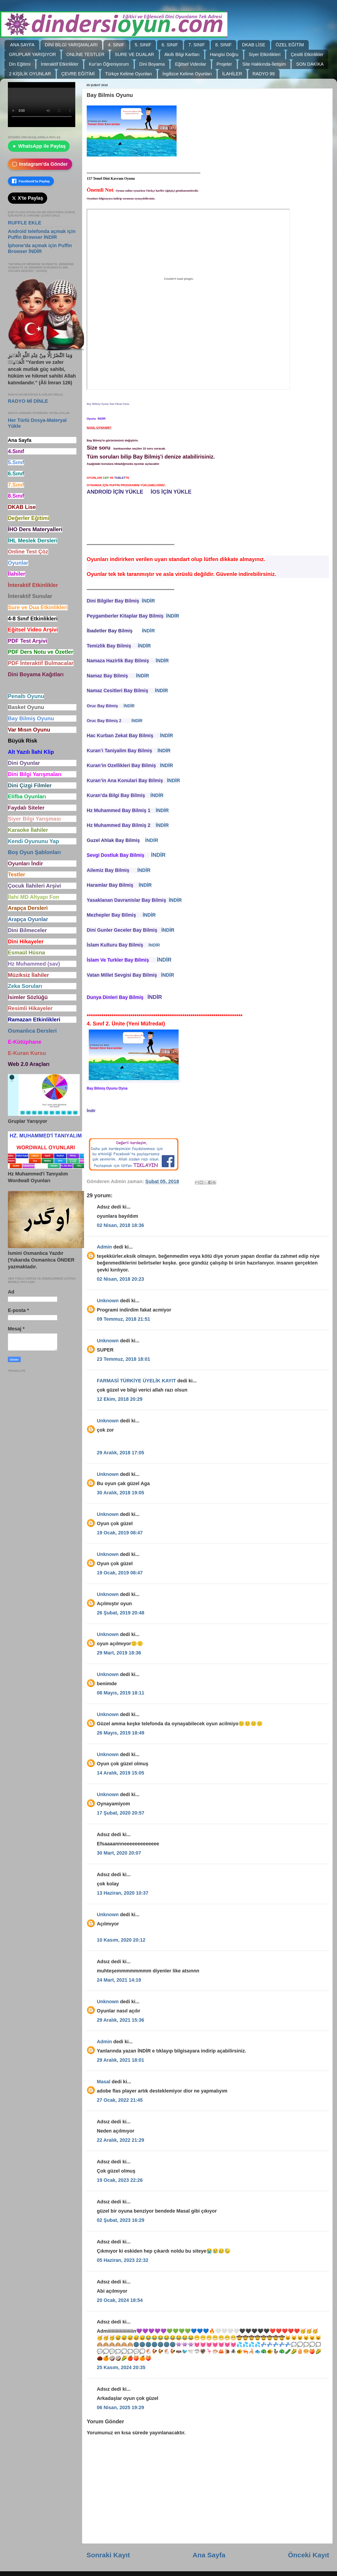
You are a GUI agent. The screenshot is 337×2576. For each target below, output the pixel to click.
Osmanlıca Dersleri (32, 1031)
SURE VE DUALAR (134, 54)
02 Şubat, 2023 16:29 (120, 2220)
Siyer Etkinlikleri (264, 54)
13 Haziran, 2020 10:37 (122, 1893)
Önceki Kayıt (308, 2555)
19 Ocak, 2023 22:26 (120, 2180)
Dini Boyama (152, 64)
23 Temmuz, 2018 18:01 (123, 1359)
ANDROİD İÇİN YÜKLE (115, 492)
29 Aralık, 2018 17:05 (120, 1452)
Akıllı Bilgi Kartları (182, 54)
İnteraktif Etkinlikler (60, 64)
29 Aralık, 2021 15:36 (120, 2020)
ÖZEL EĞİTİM (290, 44)
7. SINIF (196, 44)
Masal (103, 2081)
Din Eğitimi (20, 64)
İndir (91, 1110)
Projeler (224, 64)
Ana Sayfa (209, 2555)
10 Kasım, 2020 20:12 (121, 1940)
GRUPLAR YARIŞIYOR (32, 54)
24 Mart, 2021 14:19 (119, 1980)
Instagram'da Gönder (40, 164)
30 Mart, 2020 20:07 (119, 1853)
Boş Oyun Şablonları (34, 852)
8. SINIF (223, 44)
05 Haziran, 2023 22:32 (122, 2260)
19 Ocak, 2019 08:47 (120, 1532)
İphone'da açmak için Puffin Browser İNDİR (40, 248)
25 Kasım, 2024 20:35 (121, 2367)
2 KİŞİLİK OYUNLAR (30, 73)
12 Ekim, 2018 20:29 (119, 1399)
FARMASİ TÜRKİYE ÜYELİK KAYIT (136, 1380)
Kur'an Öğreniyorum (109, 64)
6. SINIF (170, 44)
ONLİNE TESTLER (85, 54)
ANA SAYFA (22, 44)
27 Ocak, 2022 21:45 (120, 2100)
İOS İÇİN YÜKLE (171, 492)
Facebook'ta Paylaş (31, 181)
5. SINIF (143, 44)
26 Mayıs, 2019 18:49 (120, 1733)
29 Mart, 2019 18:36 (119, 1653)
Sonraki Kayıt (108, 2555)
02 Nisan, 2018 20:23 (120, 1279)
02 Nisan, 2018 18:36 (120, 1225)
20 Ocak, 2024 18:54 (120, 2300)
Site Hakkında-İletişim (264, 64)
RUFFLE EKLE (24, 223)
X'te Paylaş (27, 198)
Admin (104, 1247)
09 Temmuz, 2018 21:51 (123, 1319)
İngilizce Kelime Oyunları (187, 73)
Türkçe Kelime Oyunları (128, 73)
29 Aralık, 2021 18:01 (120, 2060)
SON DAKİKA (310, 64)
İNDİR (148, 601)
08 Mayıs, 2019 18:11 (120, 1693)
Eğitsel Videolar (190, 64)
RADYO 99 (264, 73)
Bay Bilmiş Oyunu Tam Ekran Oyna (108, 403)
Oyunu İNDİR (96, 418)
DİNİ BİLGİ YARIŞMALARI (71, 44)
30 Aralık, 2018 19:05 (120, 1492)
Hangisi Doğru (224, 54)
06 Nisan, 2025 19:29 (120, 2407)
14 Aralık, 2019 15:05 (120, 1773)
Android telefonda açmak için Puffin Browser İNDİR (41, 234)
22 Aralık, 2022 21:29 (120, 2140)
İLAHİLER (232, 73)
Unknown (108, 1300)
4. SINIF (116, 44)
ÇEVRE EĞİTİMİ (78, 73)
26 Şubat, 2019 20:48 (120, 1613)
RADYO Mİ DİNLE (28, 401)
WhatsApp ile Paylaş (39, 146)
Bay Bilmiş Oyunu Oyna (107, 1088)
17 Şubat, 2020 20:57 (120, 1813)
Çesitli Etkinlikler (307, 54)
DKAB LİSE (253, 44)
